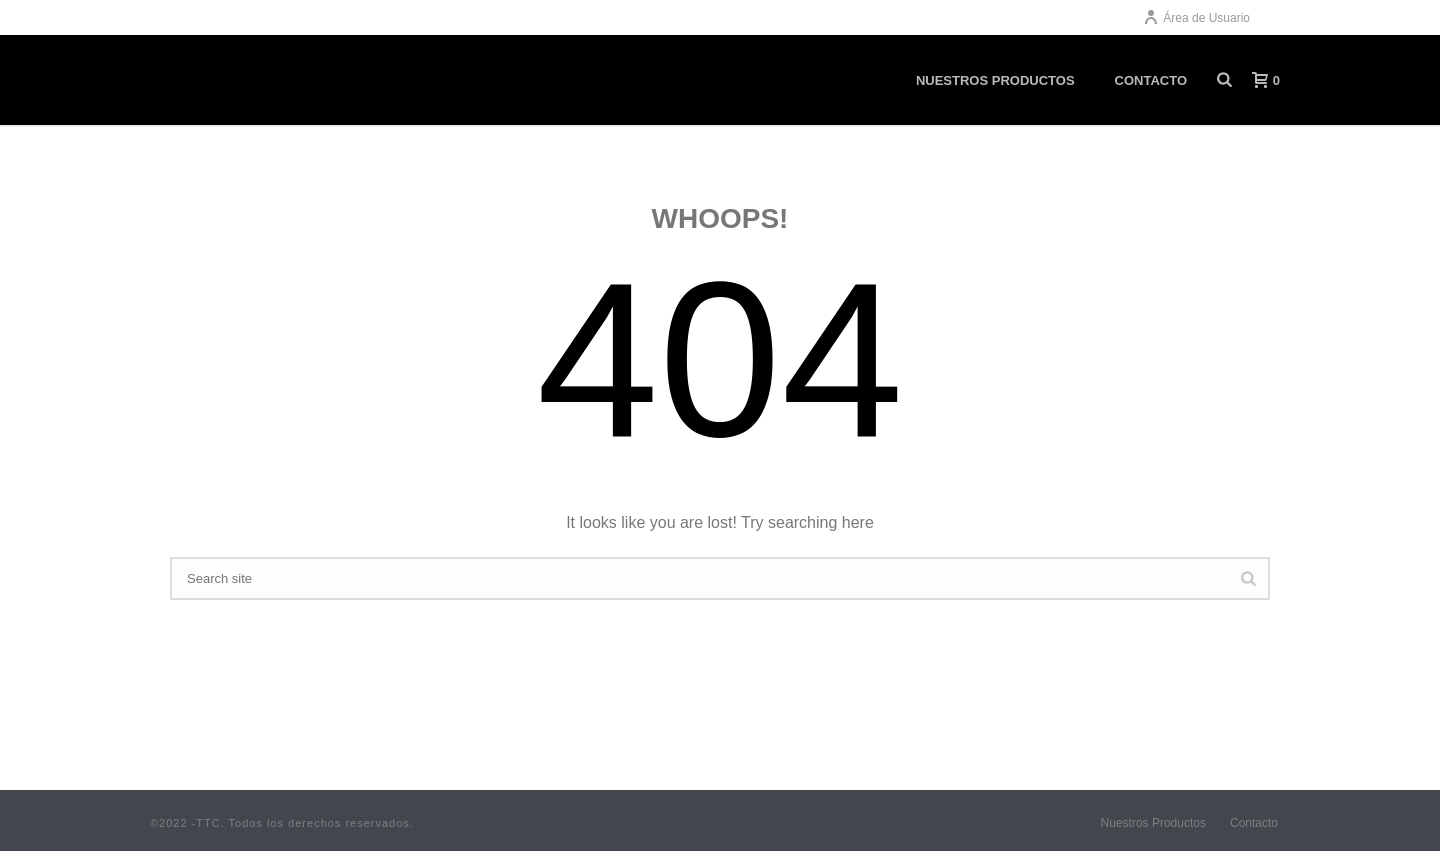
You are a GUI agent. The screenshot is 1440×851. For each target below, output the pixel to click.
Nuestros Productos (1153, 823)
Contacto (1254, 823)
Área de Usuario (1196, 18)
